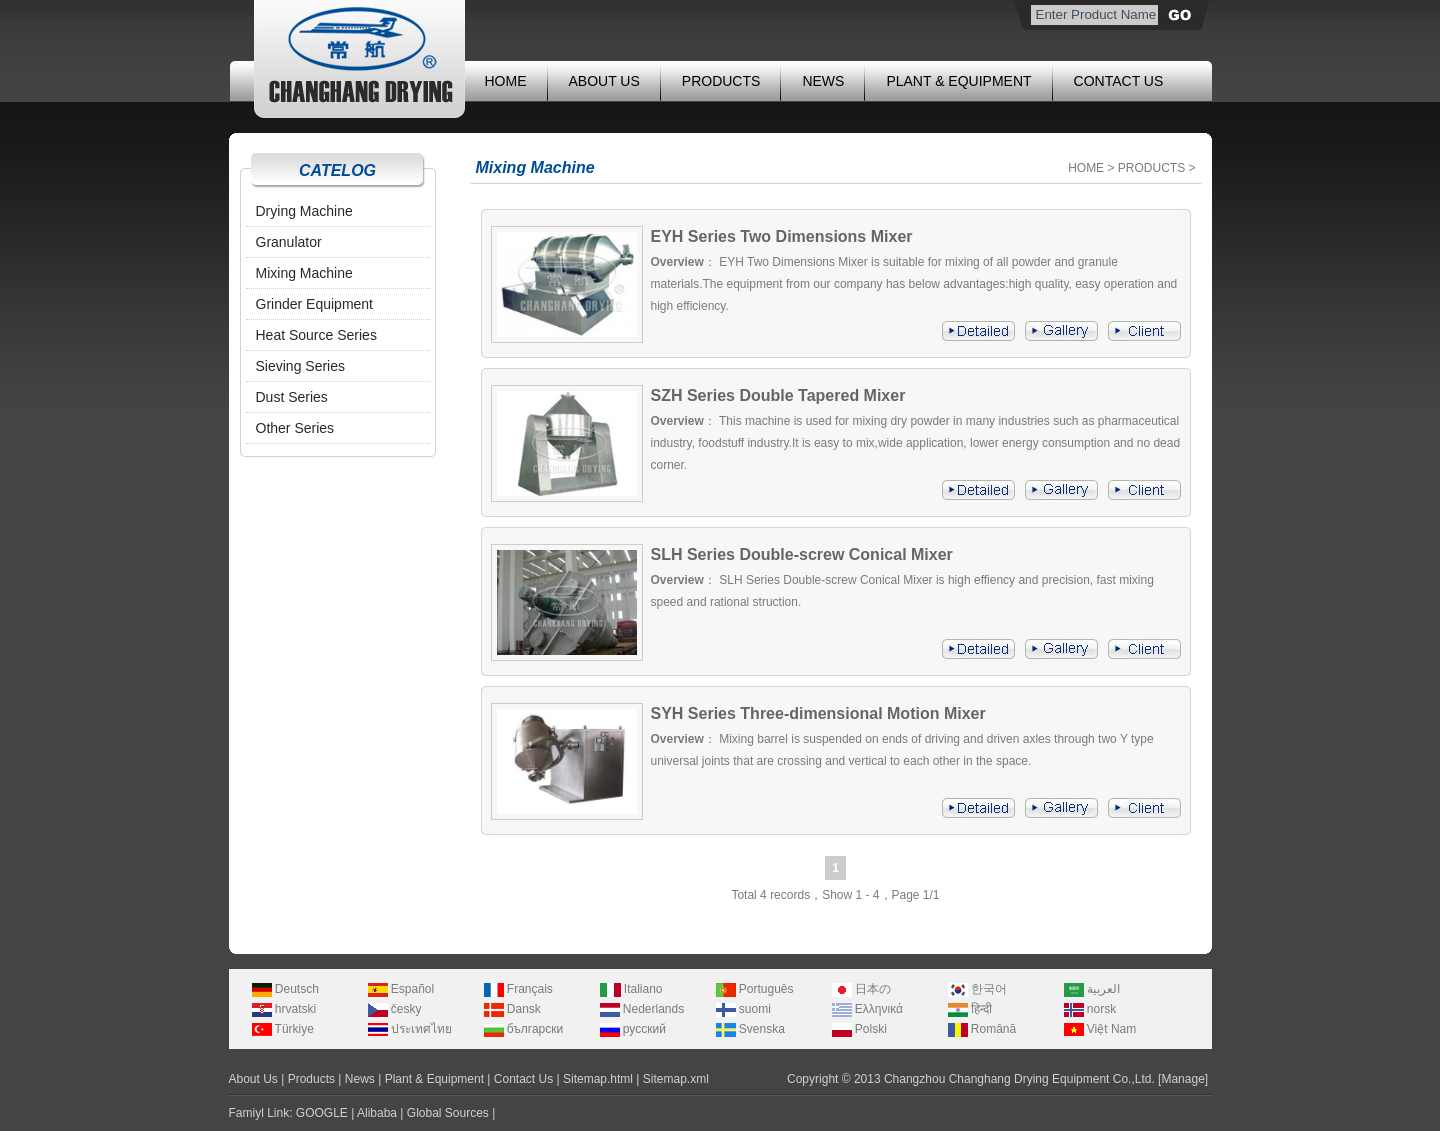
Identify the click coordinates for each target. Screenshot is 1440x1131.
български (524, 1029)
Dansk (512, 1009)
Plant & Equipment (434, 1079)
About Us (253, 1079)
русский (633, 1029)
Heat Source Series (316, 335)
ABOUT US (604, 81)
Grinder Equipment (315, 304)
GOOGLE (322, 1113)
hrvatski (284, 1009)
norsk (1090, 1009)
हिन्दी (970, 1009)
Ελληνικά (867, 1009)
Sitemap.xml (676, 1079)
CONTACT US (1119, 81)
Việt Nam (1100, 1029)
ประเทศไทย (410, 1029)
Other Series (295, 428)
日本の (861, 989)
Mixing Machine (304, 273)
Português (755, 989)
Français (518, 989)
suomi (743, 1009)
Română (982, 1029)
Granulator (289, 242)
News (360, 1079)
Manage (1182, 1079)
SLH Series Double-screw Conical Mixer (802, 554)
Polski (859, 1029)
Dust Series (292, 397)
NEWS (823, 81)
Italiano (631, 989)
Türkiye (283, 1029)
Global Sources (448, 1113)
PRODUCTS (721, 81)
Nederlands (642, 1009)
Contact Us (523, 1079)
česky (395, 1009)
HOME (506, 81)
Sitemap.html (598, 1079)
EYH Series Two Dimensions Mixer (782, 236)
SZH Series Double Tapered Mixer (778, 395)
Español (401, 989)
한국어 (977, 989)
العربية (1092, 989)
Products (311, 1079)
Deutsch (285, 989)
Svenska (750, 1029)
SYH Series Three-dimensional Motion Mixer (818, 713)
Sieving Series (301, 366)
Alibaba (377, 1113)
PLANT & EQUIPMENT (958, 81)
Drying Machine (304, 211)
